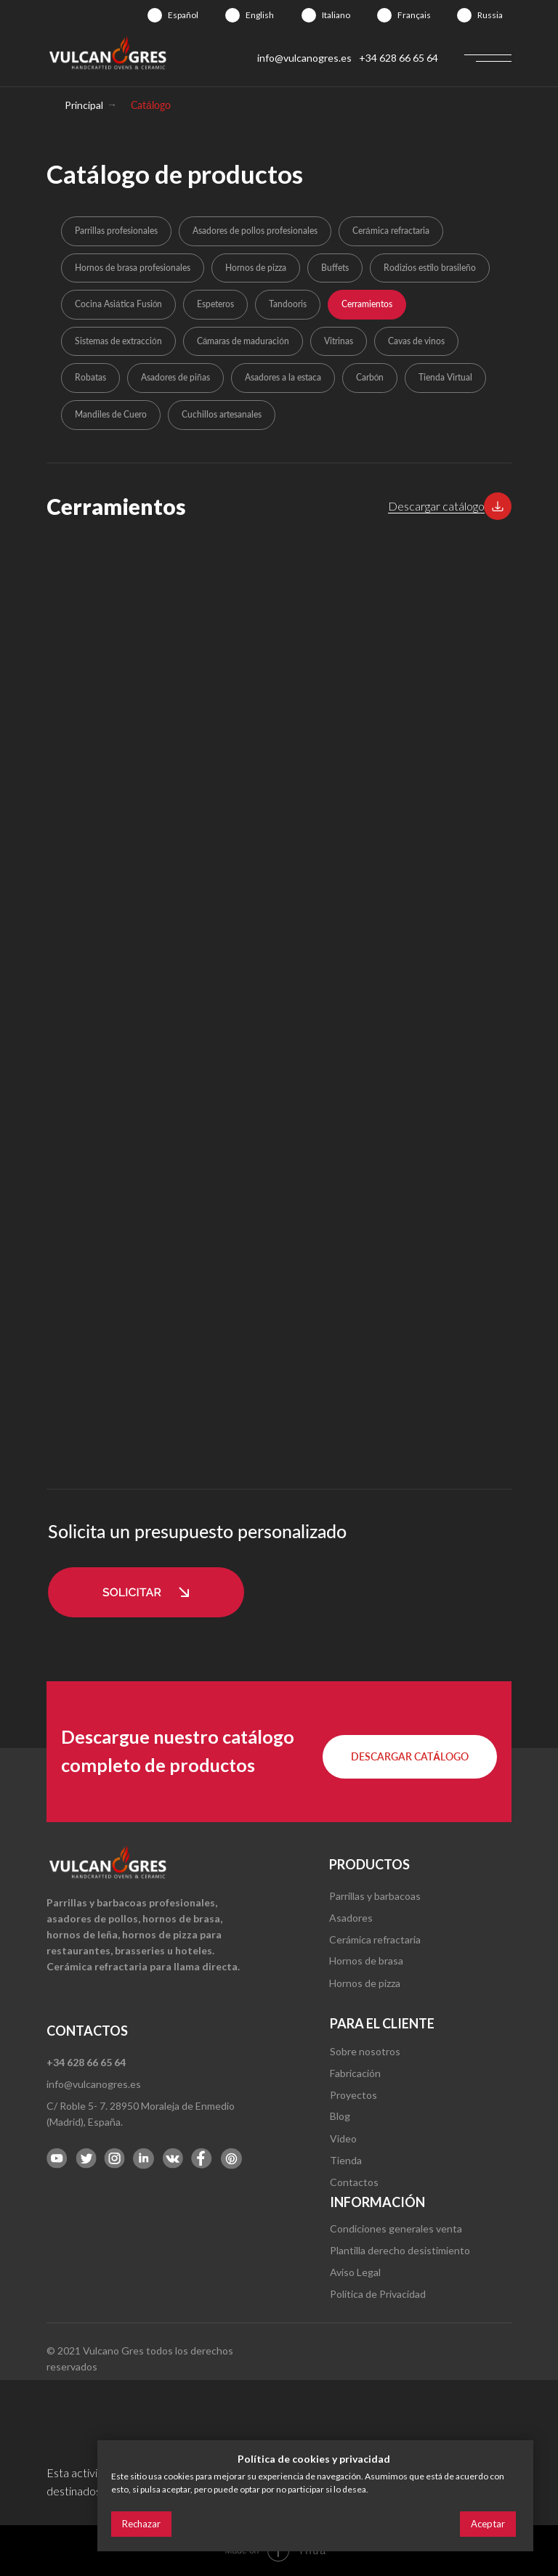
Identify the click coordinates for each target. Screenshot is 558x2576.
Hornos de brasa (366, 1960)
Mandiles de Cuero (111, 414)
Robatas (90, 377)
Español (183, 14)
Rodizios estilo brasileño (430, 267)
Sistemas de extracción (118, 341)
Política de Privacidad (378, 2294)
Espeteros (215, 303)
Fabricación (355, 2073)
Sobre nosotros (365, 2051)
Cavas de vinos (416, 341)
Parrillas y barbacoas (375, 1896)
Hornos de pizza (255, 267)
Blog (340, 2116)
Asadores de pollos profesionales (255, 230)
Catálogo (151, 105)
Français (414, 14)
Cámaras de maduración (243, 341)
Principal (84, 105)
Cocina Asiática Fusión (118, 303)
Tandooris (288, 303)
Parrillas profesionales (116, 230)
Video (343, 2138)
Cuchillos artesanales (222, 414)
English (260, 14)
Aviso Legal (355, 2272)
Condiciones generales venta (396, 2228)
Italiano (336, 14)
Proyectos (353, 2095)
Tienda (346, 2160)
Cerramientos (366, 303)
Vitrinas (338, 341)
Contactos (354, 2182)
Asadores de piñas (175, 377)
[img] (154, 15)
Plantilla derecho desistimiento (400, 2250)
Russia (490, 14)
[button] (498, 506)
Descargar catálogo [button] (436, 506)
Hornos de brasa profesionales (132, 267)
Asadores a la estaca (283, 377)
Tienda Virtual (445, 377)
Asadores (351, 1917)
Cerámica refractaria (390, 230)
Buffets (335, 267)
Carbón (370, 377)
